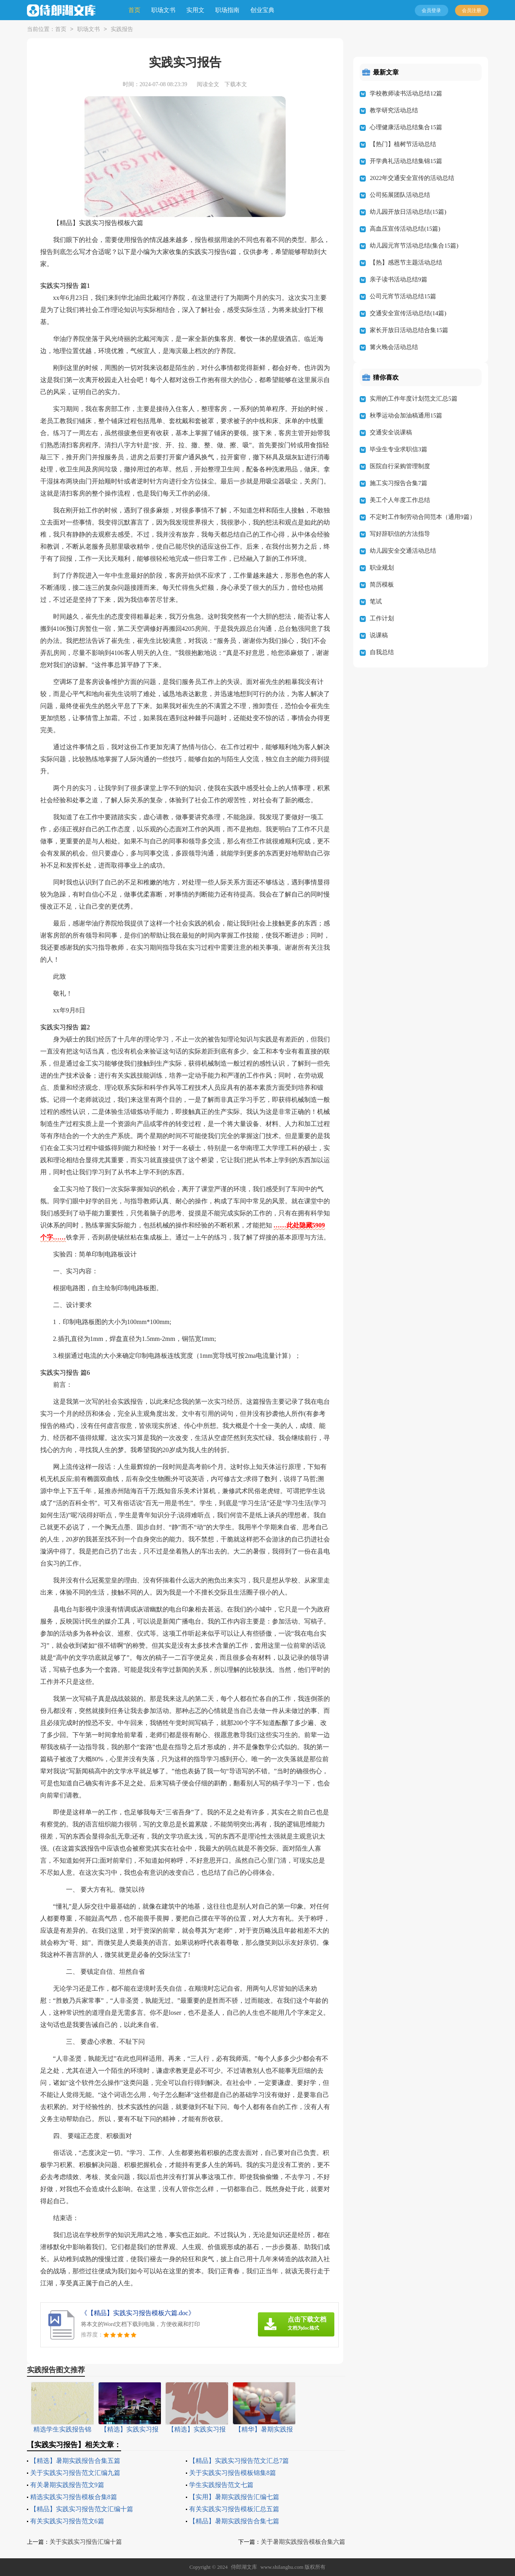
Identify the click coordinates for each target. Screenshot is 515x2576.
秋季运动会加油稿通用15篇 (406, 415)
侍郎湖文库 (244, 2567)
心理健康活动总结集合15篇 (406, 127)
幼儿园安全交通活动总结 (403, 550)
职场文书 (163, 10)
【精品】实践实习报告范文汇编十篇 (81, 2509)
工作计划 (382, 618)
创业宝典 (262, 10)
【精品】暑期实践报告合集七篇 (234, 2521)
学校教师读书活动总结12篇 (406, 93)
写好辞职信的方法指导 (400, 534)
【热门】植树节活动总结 (403, 144)
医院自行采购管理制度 (400, 466)
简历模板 (382, 584)
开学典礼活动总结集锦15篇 (406, 161)
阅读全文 (208, 84)
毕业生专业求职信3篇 (398, 449)
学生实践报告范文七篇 (221, 2484)
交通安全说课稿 (391, 432)
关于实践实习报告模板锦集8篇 (232, 2472)
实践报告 (122, 30)
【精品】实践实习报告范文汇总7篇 (239, 2460)
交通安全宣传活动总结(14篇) (408, 313)
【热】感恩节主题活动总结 (406, 262)
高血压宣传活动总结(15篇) (405, 228)
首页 (134, 10)
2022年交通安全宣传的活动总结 (412, 178)
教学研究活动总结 (394, 110)
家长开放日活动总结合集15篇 (409, 330)
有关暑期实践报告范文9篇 (67, 2484)
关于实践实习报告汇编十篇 (85, 2542)
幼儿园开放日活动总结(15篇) (408, 212)
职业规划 (382, 567)
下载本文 (236, 84)
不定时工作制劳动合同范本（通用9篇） (423, 517)
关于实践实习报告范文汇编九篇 (75, 2472)
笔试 (376, 601)
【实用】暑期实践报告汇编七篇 (234, 2496)
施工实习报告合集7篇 (398, 483)
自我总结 (382, 652)
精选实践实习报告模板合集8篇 (73, 2496)
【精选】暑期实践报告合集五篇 (75, 2460)
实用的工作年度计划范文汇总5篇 (413, 398)
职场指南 (227, 10)
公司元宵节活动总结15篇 (403, 296)
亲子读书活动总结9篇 (398, 279)
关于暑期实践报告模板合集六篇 (303, 2542)
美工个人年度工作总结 (400, 500)
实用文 (195, 10)
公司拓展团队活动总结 (400, 195)
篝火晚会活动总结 (394, 347)
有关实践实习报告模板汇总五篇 (234, 2509)
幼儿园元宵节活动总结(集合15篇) (414, 245)
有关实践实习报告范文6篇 (67, 2521)
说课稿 (379, 635)
